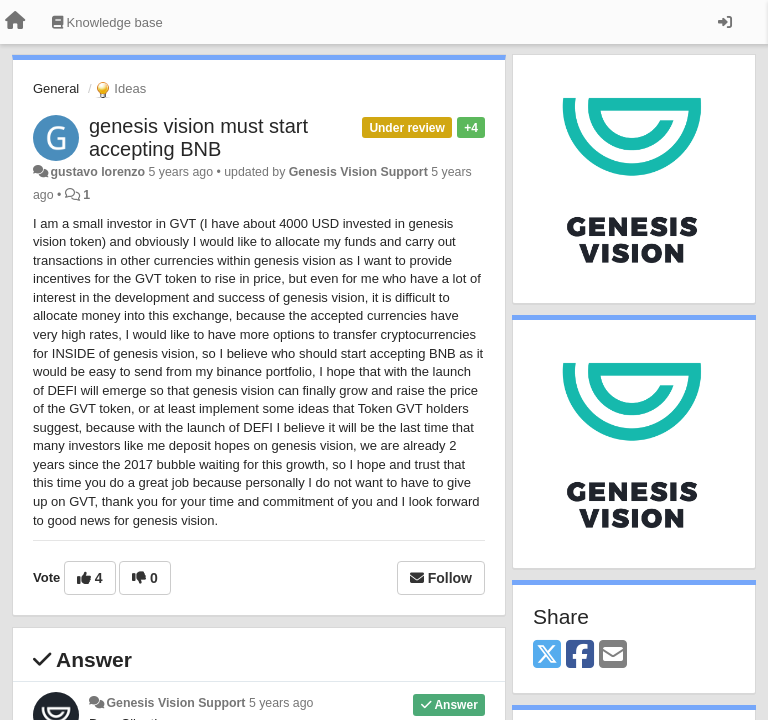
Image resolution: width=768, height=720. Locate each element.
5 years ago (281, 703)
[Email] (613, 655)
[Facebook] (580, 655)
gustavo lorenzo (97, 172)
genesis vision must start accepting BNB (198, 137)
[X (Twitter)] (547, 655)
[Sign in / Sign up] (725, 22)
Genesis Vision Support (358, 172)
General (56, 88)
